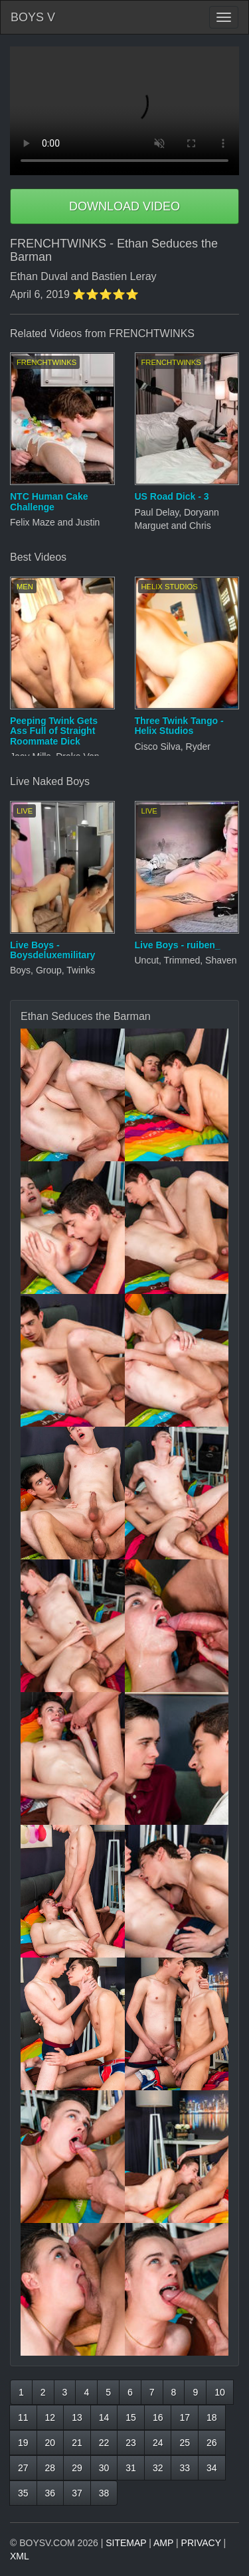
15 (130, 2417)
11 (23, 2417)
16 (158, 2417)
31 (130, 2468)
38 (104, 2493)
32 (158, 2468)
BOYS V (33, 17)
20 (50, 2442)
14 (104, 2417)
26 (212, 2442)
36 (50, 2493)
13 (77, 2417)
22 (104, 2442)
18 (212, 2417)
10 (219, 2392)
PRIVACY (201, 2543)
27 (23, 2468)
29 (77, 2468)
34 (212, 2468)
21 (77, 2442)
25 (184, 2442)
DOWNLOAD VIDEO (124, 206)
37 (77, 2493)
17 (184, 2417)
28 (50, 2468)
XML (19, 2556)
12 (50, 2417)
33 (184, 2468)
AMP (163, 2543)
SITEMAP (126, 2543)
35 (23, 2493)
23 (130, 2442)
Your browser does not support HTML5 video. (124, 110)
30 (104, 2468)
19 (23, 2442)
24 (158, 2442)
